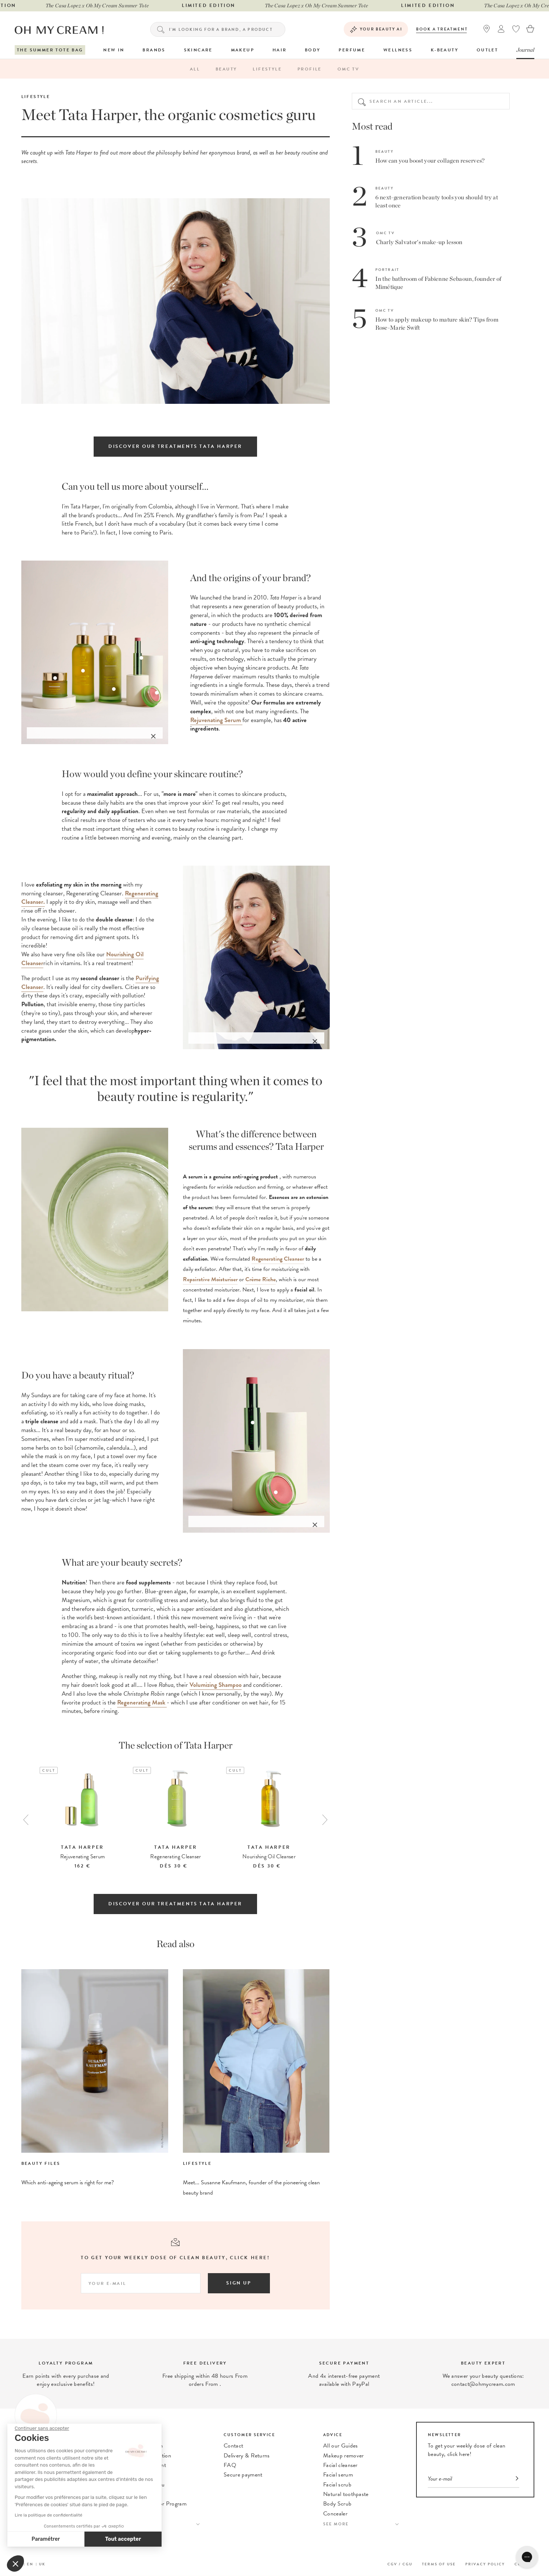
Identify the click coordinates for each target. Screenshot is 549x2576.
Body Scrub (337, 2504)
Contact (233, 2446)
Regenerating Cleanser (278, 1258)
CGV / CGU (399, 2564)
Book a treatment (442, 29)
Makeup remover (343, 2456)
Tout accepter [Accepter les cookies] (123, 2539)
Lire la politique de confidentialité (48, 2515)
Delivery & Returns (247, 2456)
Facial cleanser (340, 2465)
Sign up (238, 2283)
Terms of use (439, 2564)
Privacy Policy (485, 2564)
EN (30, 2564)
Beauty (226, 69)
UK (42, 2564)
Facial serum (338, 2475)
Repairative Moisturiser (210, 1279)
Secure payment (243, 2475)
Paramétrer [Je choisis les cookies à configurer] (46, 2539)
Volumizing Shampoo (215, 1684)
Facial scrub (337, 2485)
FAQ (230, 2465)
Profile (309, 69)
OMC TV (348, 69)
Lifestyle (267, 69)
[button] (15, 2563)
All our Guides (340, 2446)
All (195, 69)
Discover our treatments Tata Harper (175, 446)
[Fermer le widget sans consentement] (42, 2428)
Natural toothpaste (346, 2494)
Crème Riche (260, 1279)
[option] (82, 1818)
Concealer (335, 2514)
